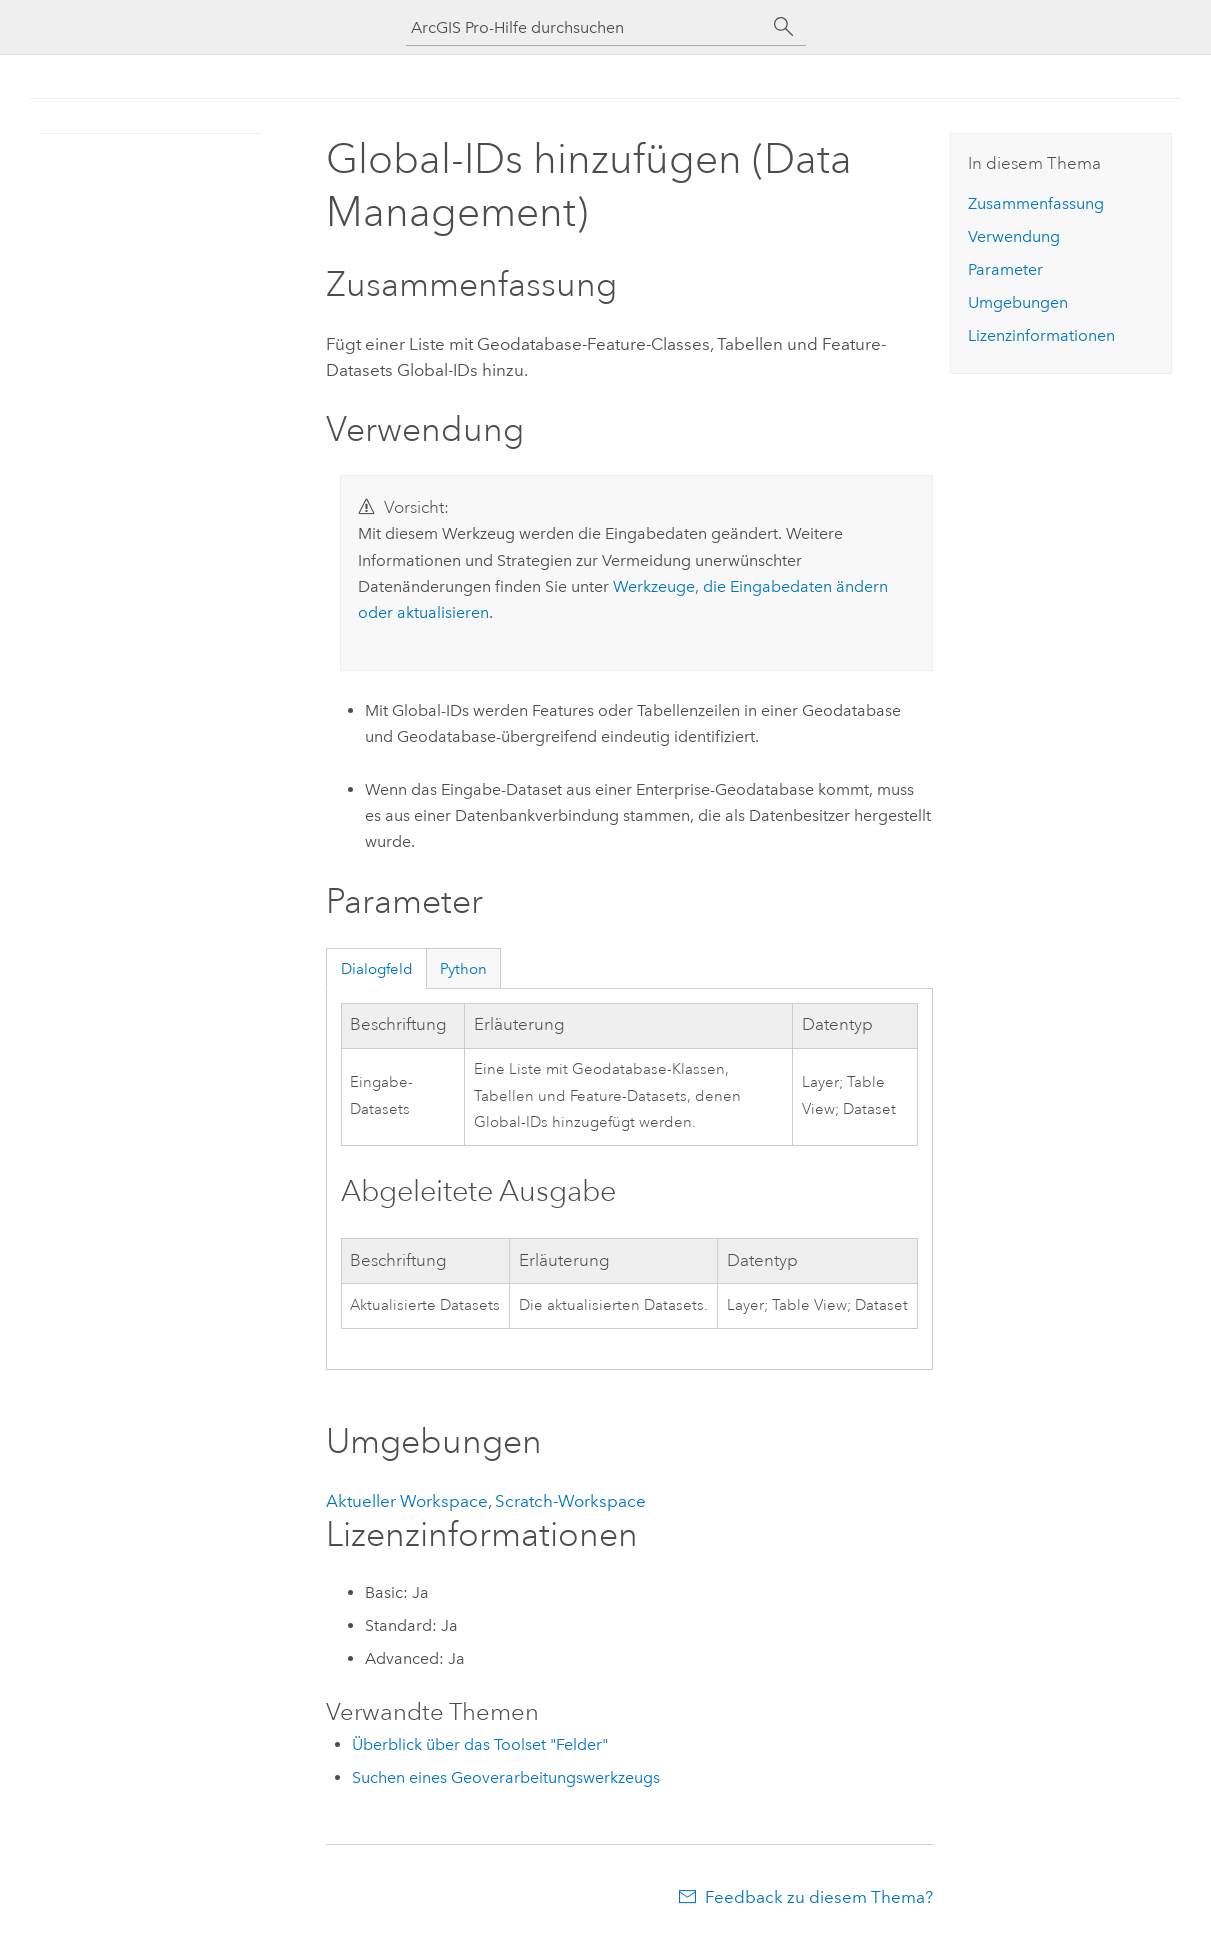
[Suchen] (784, 27)
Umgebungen (1018, 302)
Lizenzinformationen (1041, 335)
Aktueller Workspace (407, 1501)
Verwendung (1014, 236)
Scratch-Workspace (570, 1501)
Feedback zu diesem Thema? (819, 1897)
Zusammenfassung (1036, 203)
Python (463, 969)
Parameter (1005, 269)
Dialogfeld (377, 969)
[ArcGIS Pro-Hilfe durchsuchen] (586, 27)
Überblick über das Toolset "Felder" (480, 1744)
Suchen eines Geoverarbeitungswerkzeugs (506, 1777)
